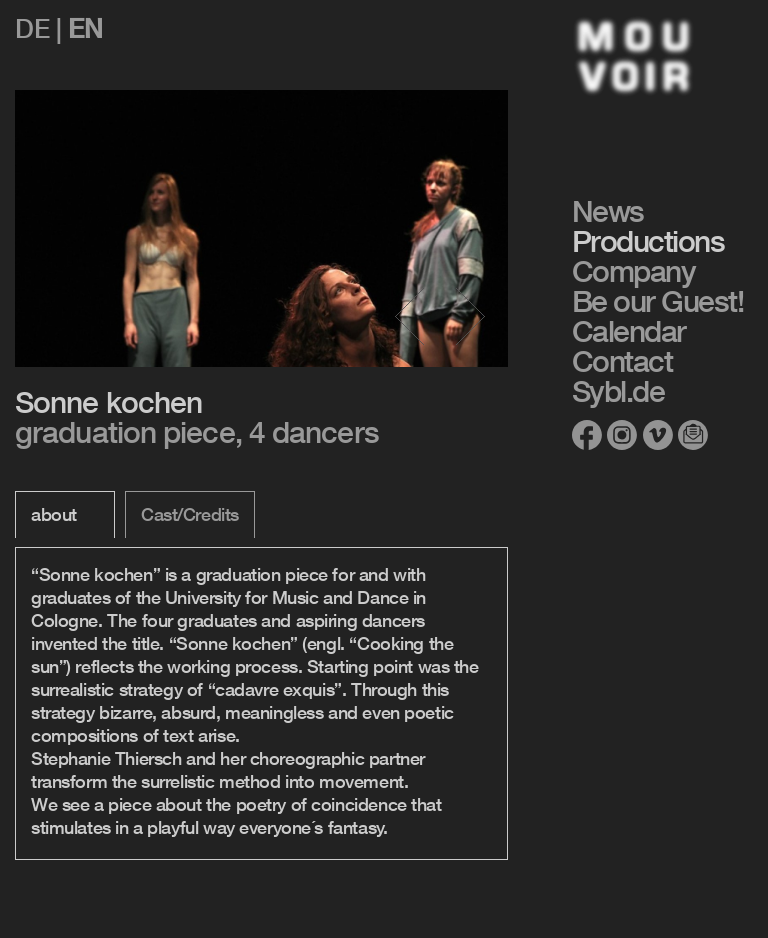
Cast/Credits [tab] (190, 514)
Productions (648, 241)
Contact (622, 361)
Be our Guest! (658, 301)
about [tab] (54, 514)
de (32, 28)
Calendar (629, 331)
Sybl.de (618, 391)
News (608, 211)
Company (634, 271)
